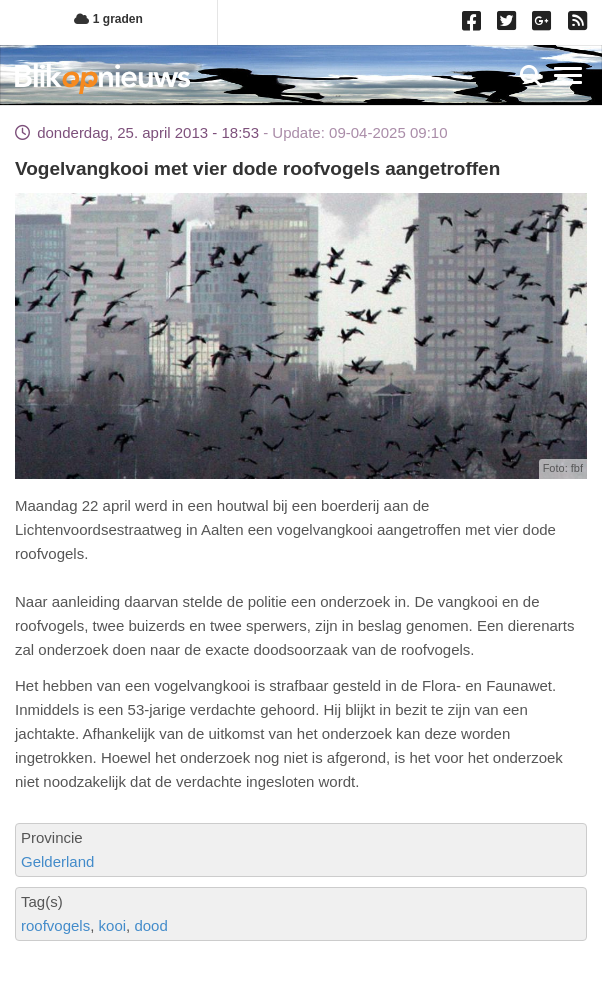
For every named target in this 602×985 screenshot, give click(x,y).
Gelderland (57, 861)
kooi (113, 925)
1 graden (108, 19)
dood (150, 925)
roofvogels (55, 925)
